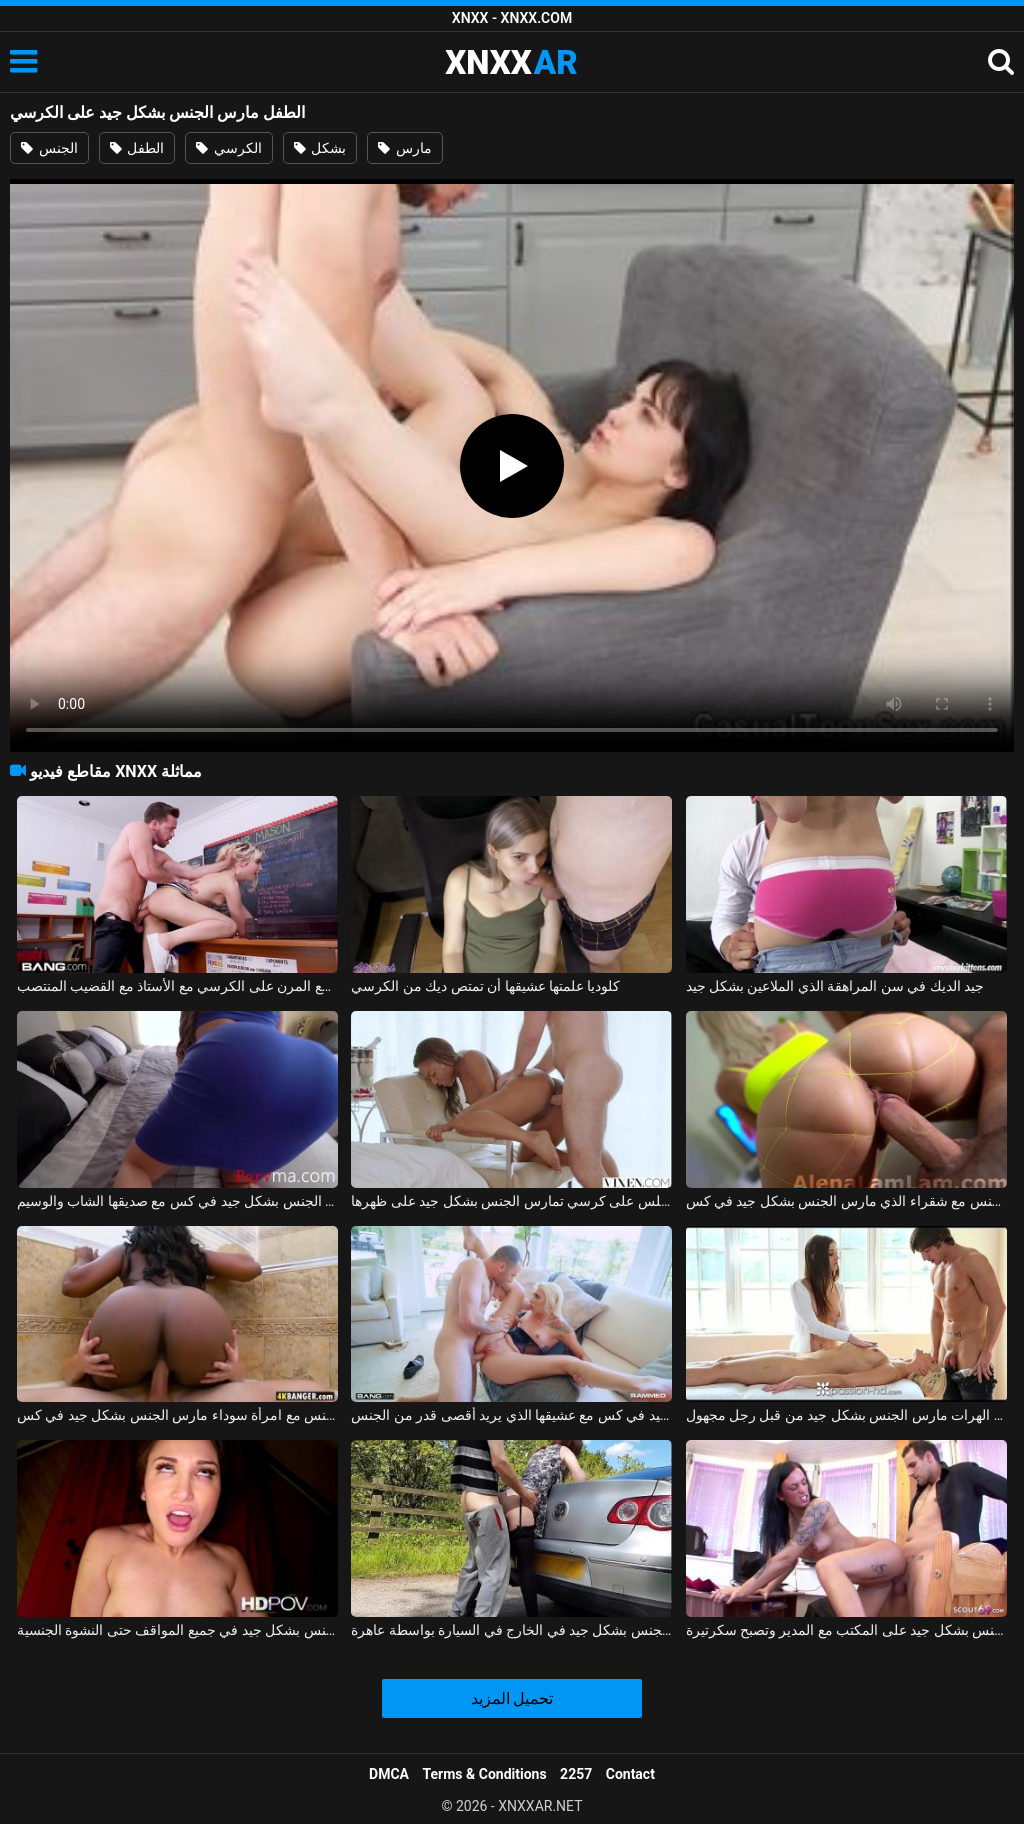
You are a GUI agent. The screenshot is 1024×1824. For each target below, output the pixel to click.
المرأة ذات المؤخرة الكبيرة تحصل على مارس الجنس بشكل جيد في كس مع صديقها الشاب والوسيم (177, 1201)
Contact (630, 1774)
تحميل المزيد (512, 1698)
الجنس (49, 148)
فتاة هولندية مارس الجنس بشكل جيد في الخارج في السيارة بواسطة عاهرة (511, 1630)
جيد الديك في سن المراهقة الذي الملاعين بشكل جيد (835, 986)
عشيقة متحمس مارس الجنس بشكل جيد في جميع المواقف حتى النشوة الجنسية (177, 1630)
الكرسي (228, 148)
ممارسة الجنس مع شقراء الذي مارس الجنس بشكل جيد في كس (846, 1201)
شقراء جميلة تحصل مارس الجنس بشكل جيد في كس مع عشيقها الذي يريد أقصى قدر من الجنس (511, 1415)
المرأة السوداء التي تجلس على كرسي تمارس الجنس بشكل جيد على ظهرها (511, 1201)
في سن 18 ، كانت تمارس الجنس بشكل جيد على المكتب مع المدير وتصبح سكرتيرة (846, 1630)
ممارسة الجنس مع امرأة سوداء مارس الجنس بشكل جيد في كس (177, 1415)
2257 (576, 1774)
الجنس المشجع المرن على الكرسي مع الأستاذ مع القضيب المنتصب (177, 986)
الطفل (137, 148)
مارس (404, 148)
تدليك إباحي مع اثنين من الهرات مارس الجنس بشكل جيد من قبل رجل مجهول (846, 1415)
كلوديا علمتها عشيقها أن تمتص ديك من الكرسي (485, 986)
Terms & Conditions (485, 1774)
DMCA (389, 1774)
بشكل (320, 148)
